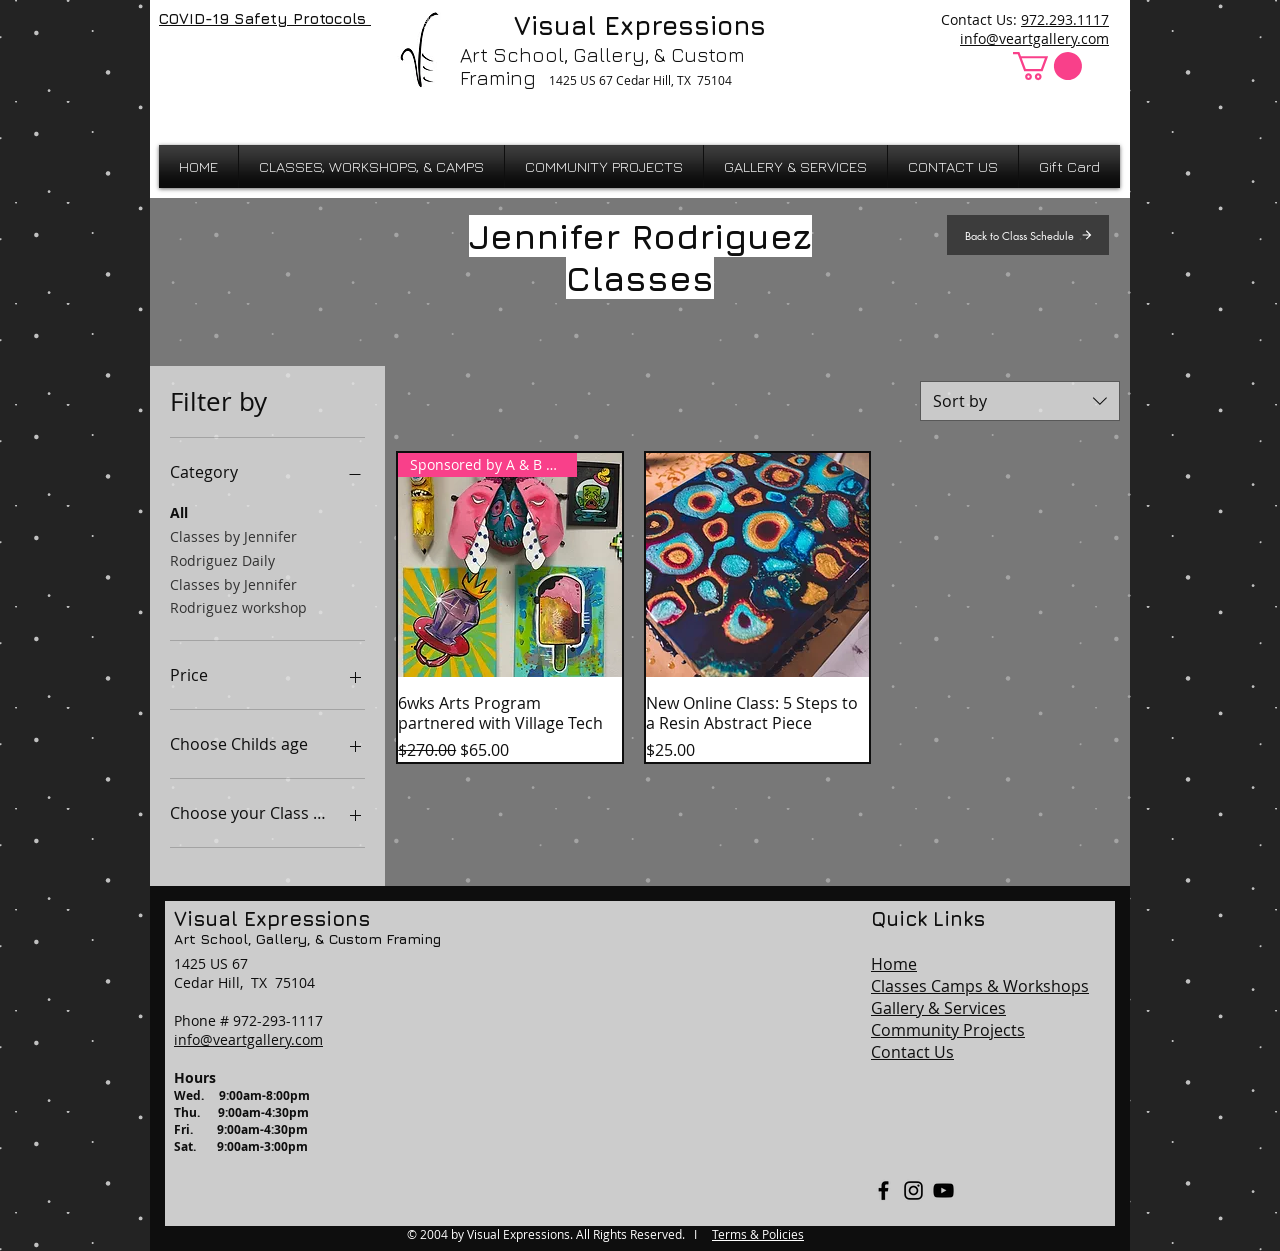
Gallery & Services (938, 1008)
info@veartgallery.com (1034, 38)
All (179, 511)
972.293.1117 (1065, 19)
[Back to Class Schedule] (1028, 235)
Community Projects (948, 1030)
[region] (640, 1058)
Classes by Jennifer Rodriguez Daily (233, 547)
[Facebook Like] (211, 62)
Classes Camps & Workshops (980, 986)
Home (894, 964)
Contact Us (912, 1052)
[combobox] (1020, 401)
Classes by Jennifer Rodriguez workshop (238, 595)
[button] (1047, 66)
